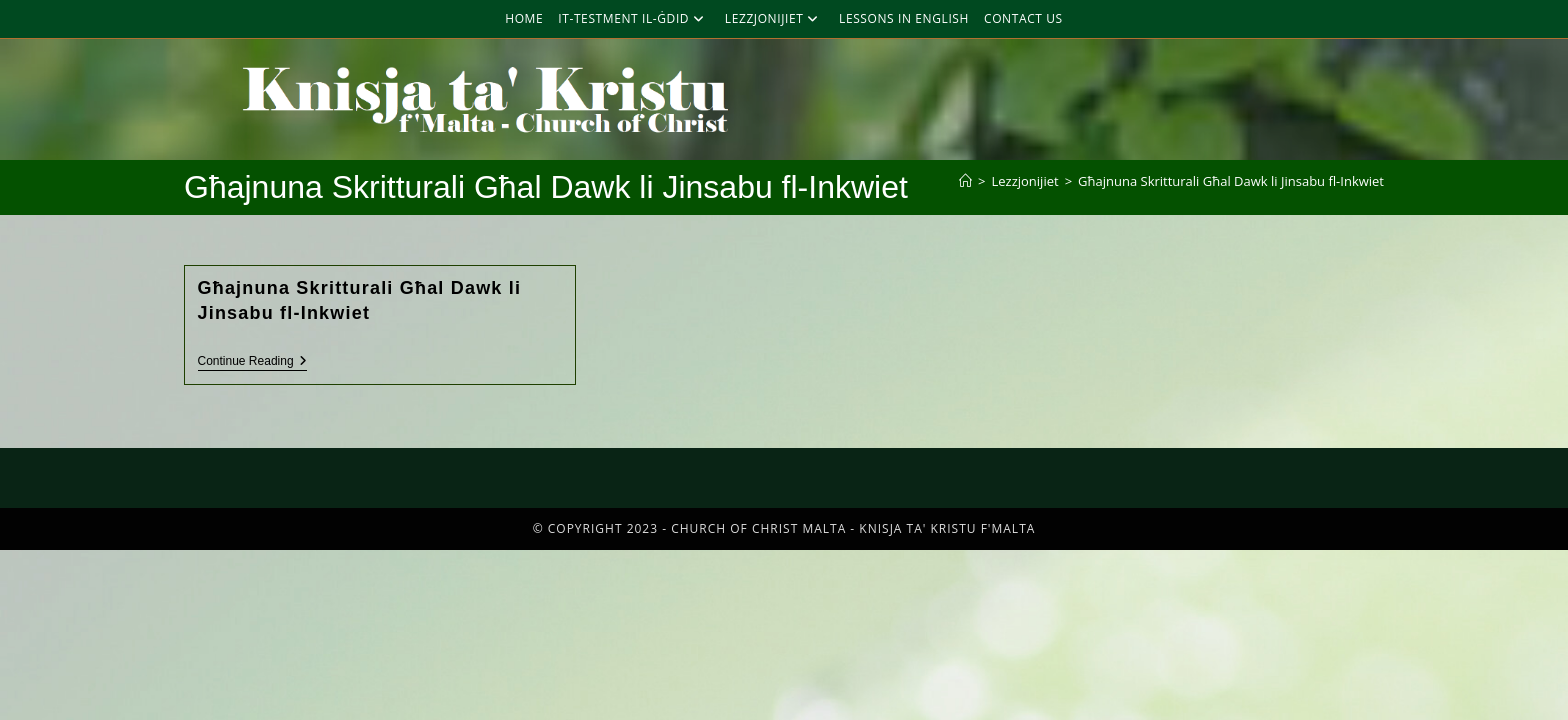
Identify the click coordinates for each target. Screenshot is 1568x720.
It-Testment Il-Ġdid (634, 18)
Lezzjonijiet (774, 18)
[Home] (965, 181)
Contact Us (1023, 18)
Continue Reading (252, 361)
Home (524, 18)
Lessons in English (904, 18)
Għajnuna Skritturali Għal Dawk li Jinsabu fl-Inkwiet (1231, 181)
